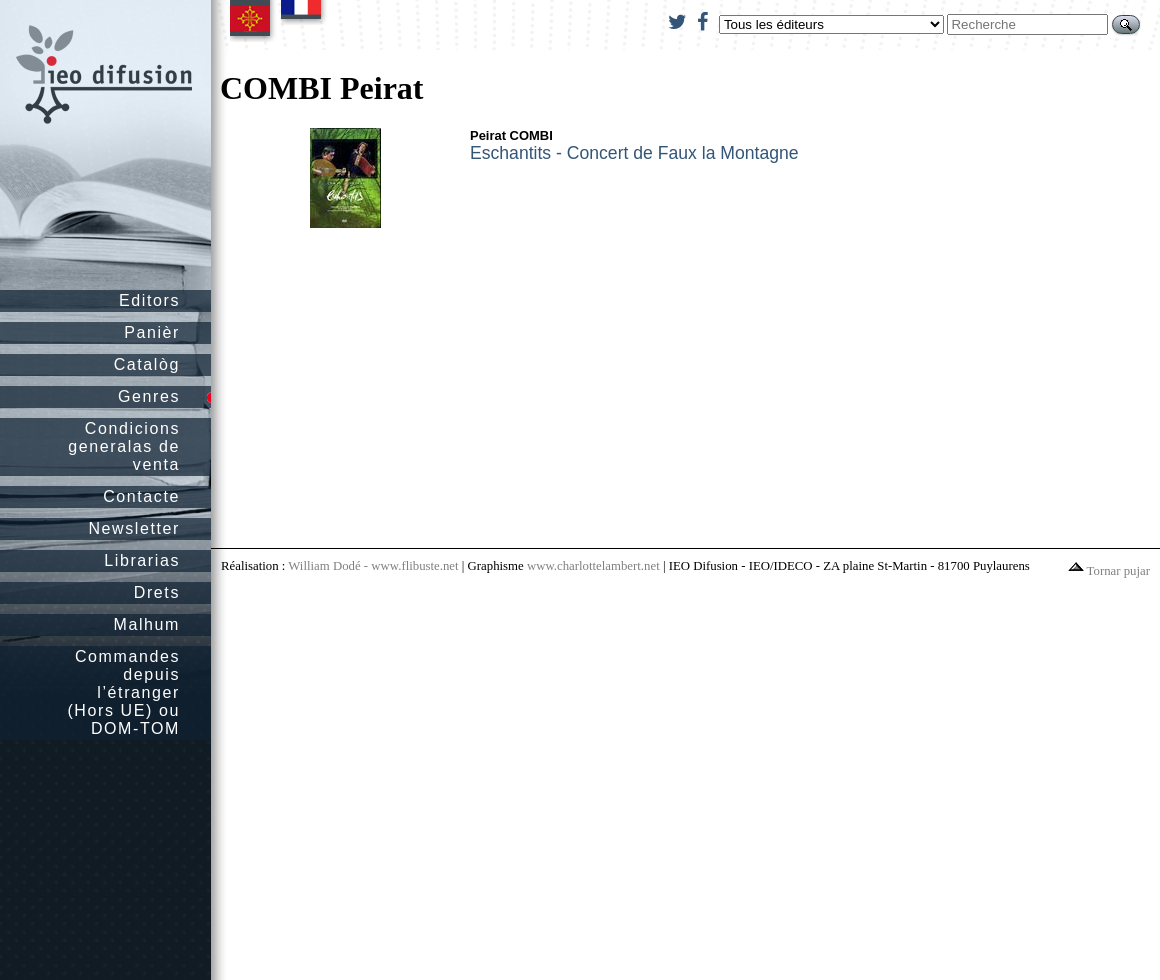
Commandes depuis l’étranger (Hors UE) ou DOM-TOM (123, 692)
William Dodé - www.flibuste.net (373, 566)
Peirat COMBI (511, 135)
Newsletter (134, 528)
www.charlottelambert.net (593, 566)
